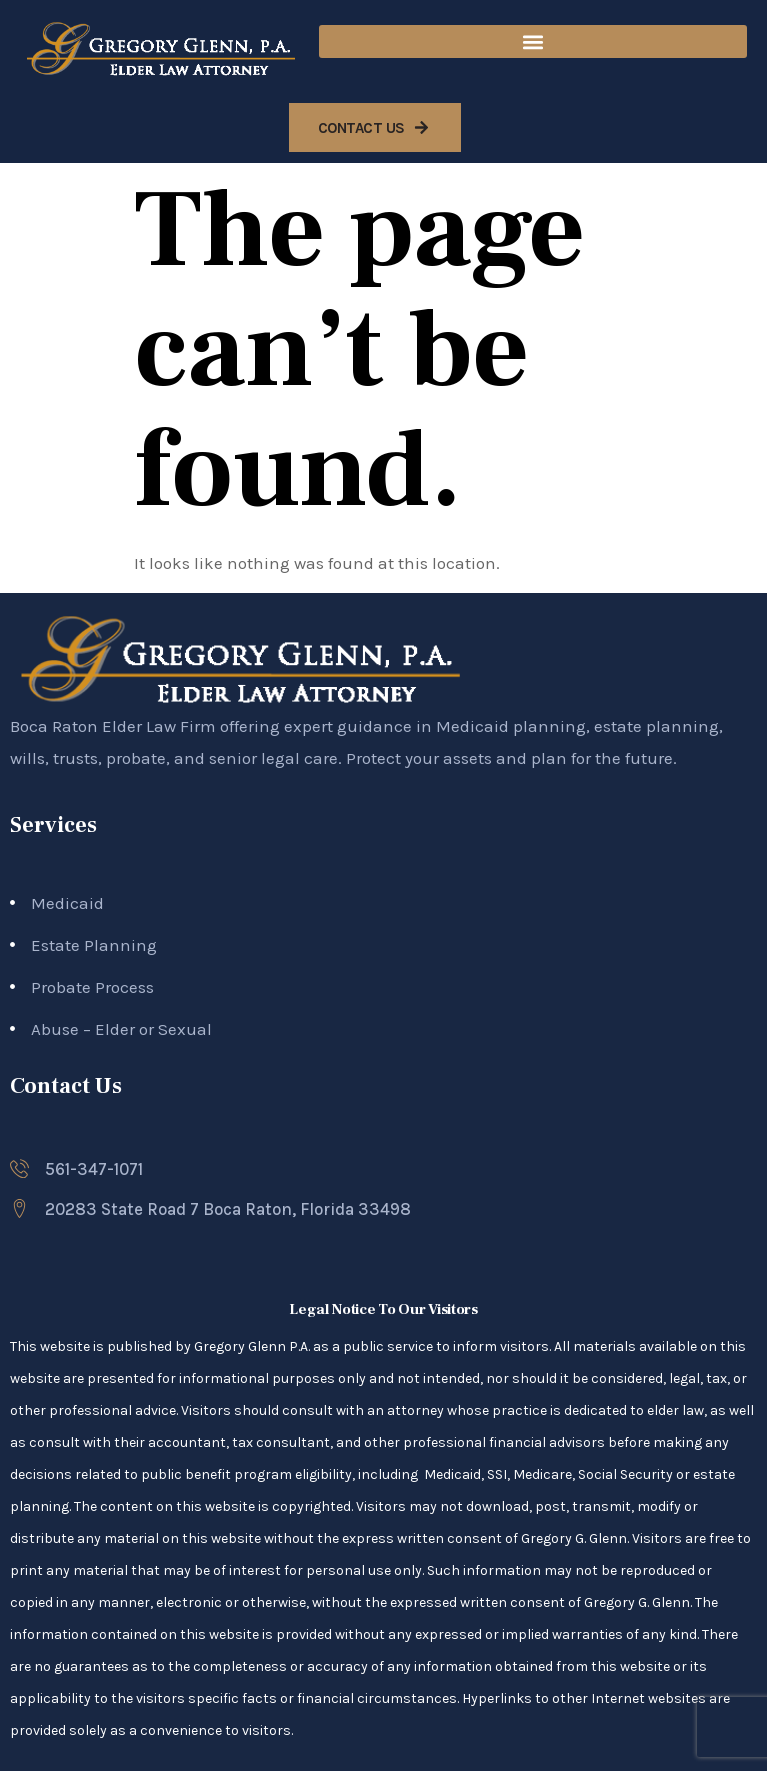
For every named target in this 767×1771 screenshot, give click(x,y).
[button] (533, 41)
